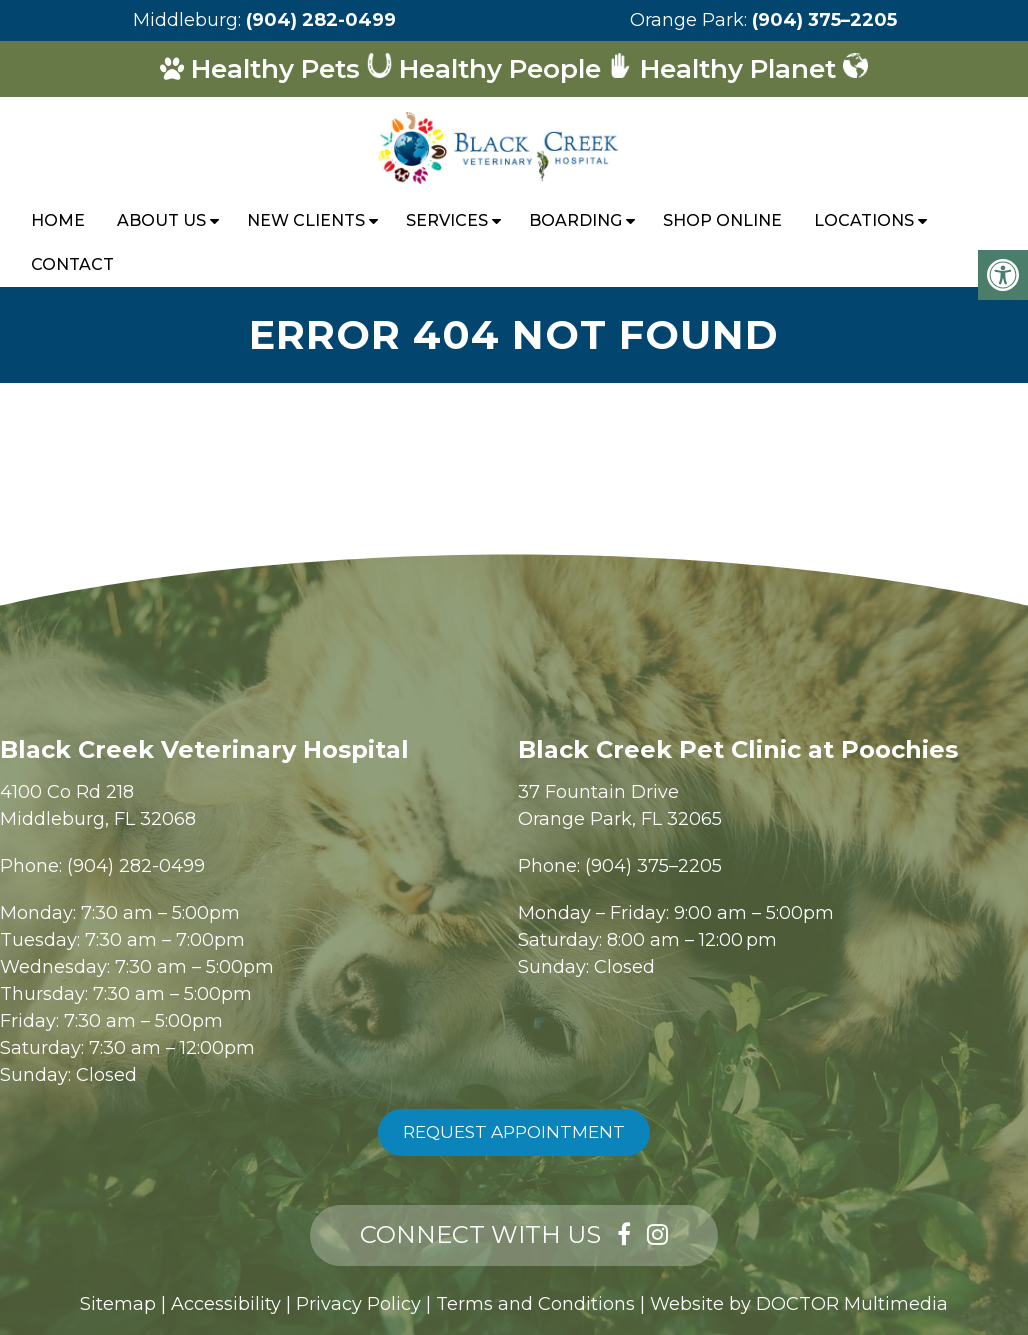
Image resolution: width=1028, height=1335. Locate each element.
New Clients (306, 220)
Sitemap (118, 1304)
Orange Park (687, 20)
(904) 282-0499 (321, 20)
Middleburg (185, 20)
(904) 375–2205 (824, 20)
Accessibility (226, 1304)
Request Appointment (514, 1132)
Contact (72, 264)
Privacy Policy (358, 1304)
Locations (864, 220)
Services (447, 220)
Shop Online (722, 220)
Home (58, 220)
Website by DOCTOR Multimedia (799, 1304)
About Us (161, 220)
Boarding (575, 220)
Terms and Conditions (535, 1304)
